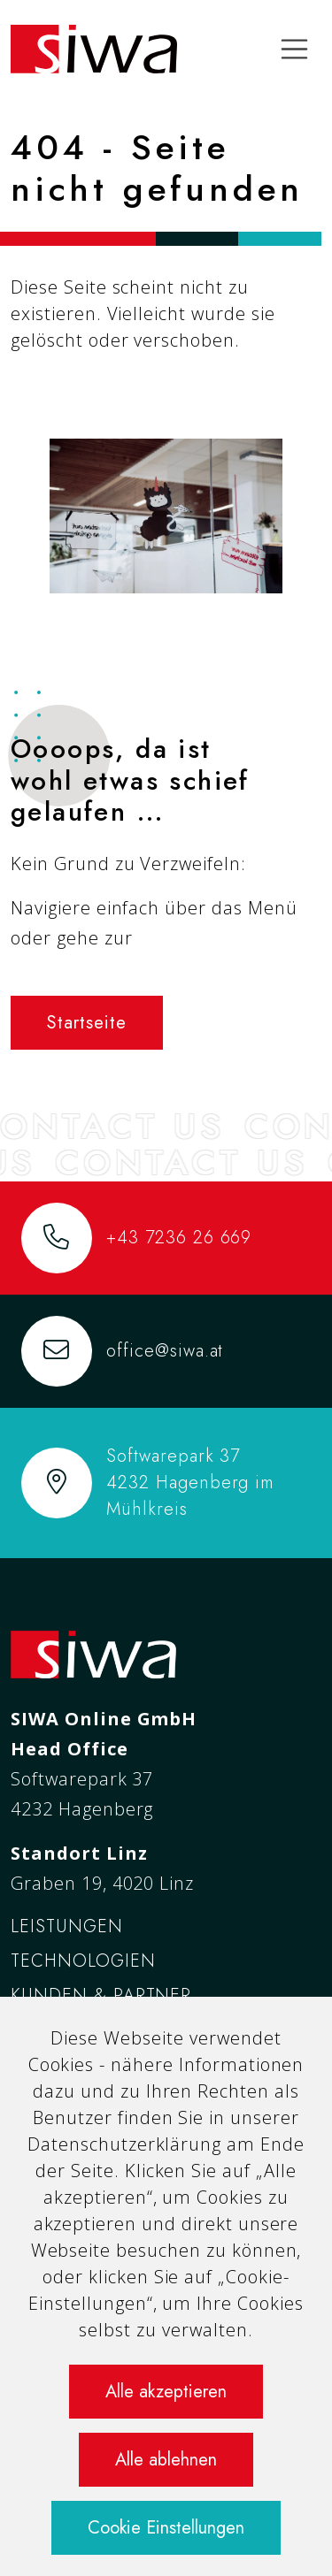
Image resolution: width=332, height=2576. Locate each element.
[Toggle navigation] (294, 49)
